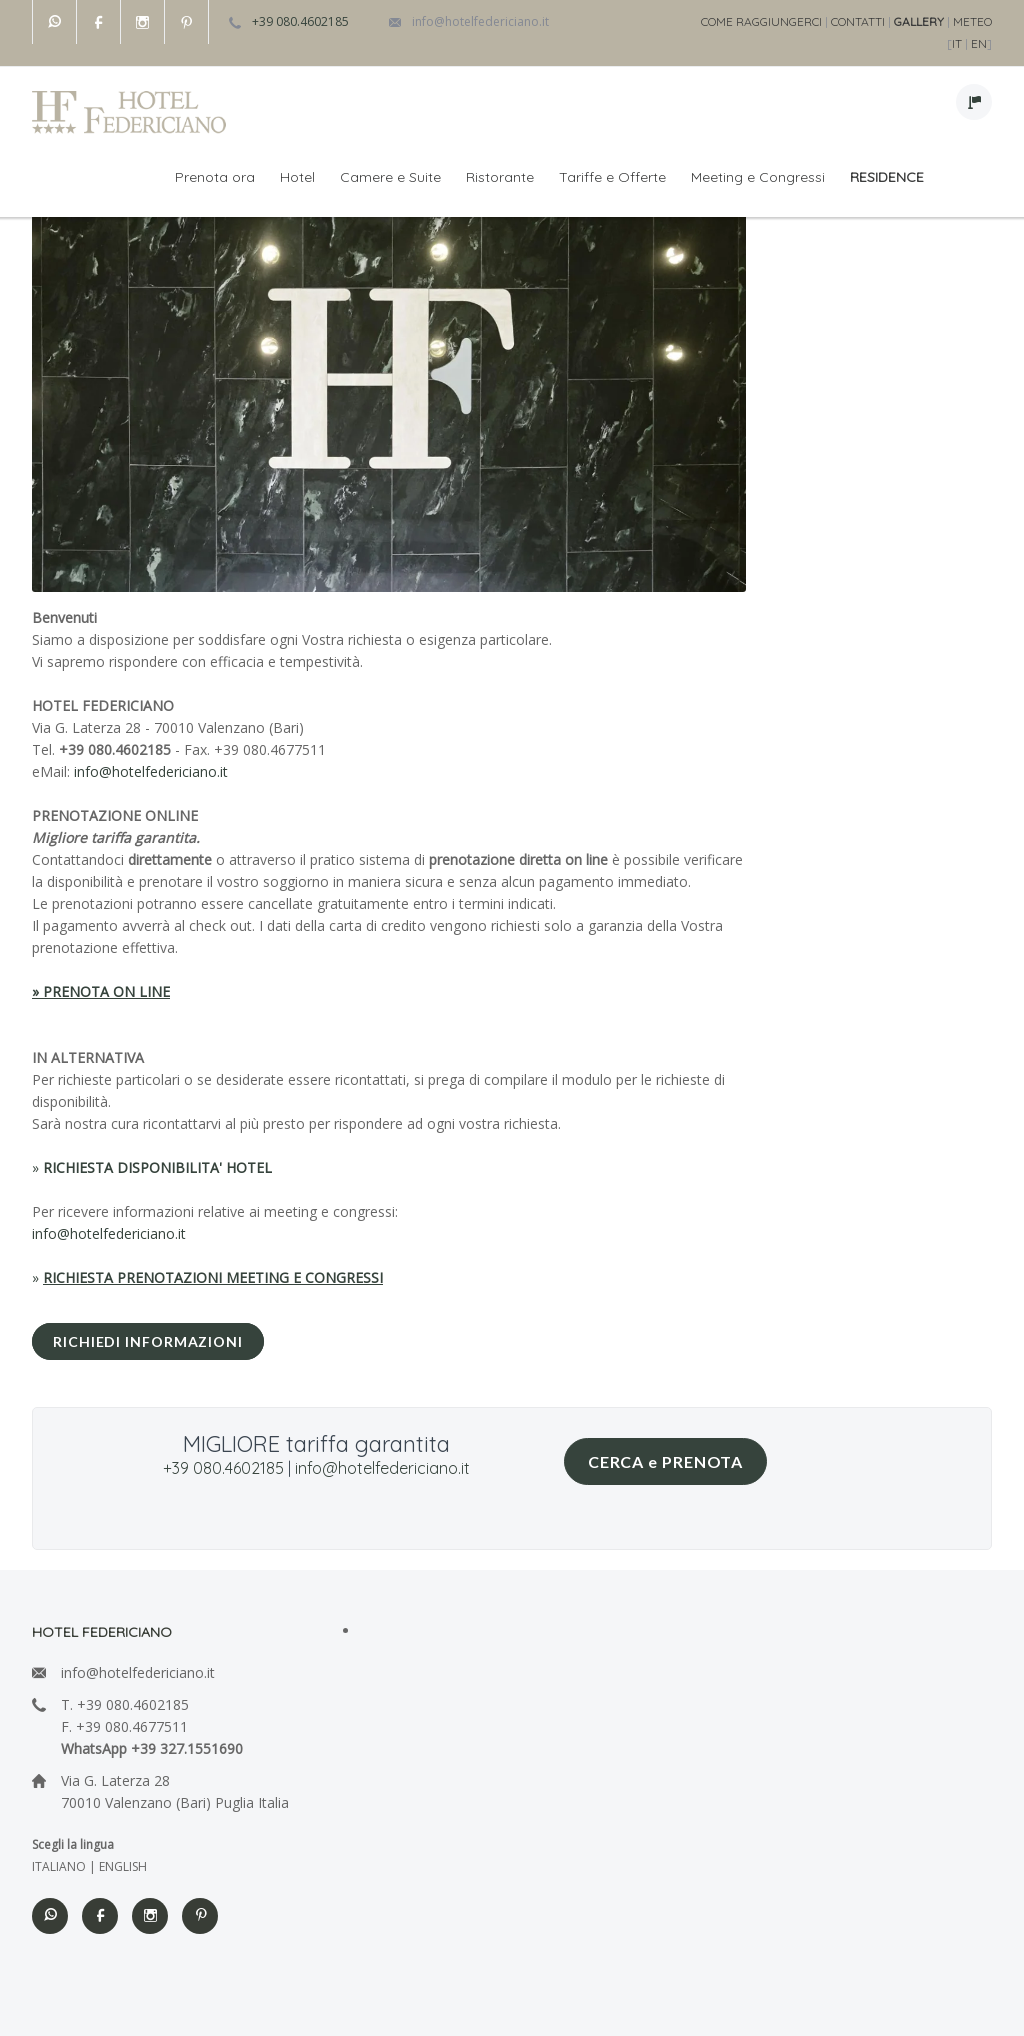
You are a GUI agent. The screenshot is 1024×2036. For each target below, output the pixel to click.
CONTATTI (858, 21)
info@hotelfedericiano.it (480, 21)
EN (979, 43)
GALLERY (919, 21)
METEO (972, 21)
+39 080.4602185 (300, 21)
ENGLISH (123, 1866)
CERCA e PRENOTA (666, 1461)
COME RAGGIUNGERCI (761, 21)
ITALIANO (59, 1866)
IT (957, 43)
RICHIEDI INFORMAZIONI (148, 1341)
